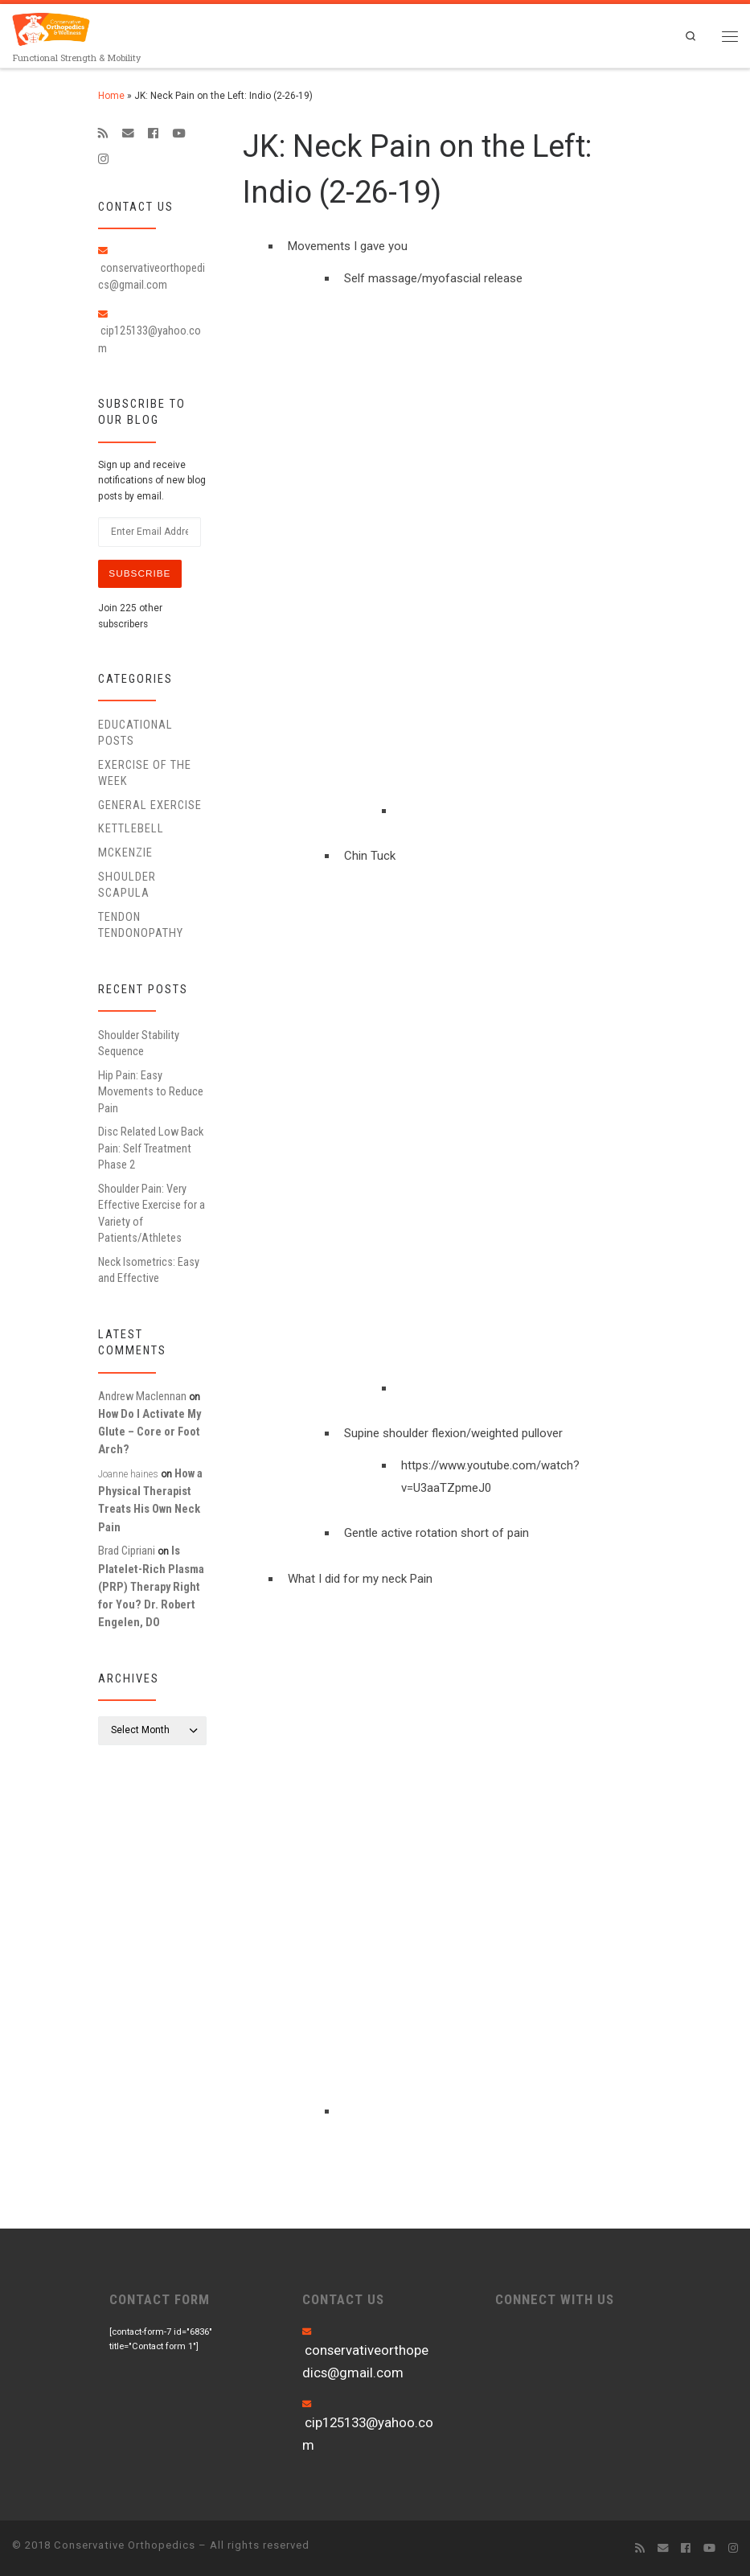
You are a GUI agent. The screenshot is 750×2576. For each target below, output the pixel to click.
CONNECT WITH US (554, 2299)
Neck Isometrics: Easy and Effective (148, 1270)
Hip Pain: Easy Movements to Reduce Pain (150, 1091)
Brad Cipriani (126, 1551)
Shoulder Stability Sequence (138, 1043)
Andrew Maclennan (142, 1396)
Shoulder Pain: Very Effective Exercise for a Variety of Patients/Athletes (151, 1213)
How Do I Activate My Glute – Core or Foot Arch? (149, 1431)
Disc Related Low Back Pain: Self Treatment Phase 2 (150, 1148)
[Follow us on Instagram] (103, 159)
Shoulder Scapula (127, 884)
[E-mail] (128, 133)
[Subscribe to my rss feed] (103, 133)
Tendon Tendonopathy (140, 925)
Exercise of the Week (144, 773)
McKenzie (125, 852)
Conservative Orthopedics (124, 2545)
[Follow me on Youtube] (178, 133)
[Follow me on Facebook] (153, 133)
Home (111, 95)
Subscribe (139, 573)
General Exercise (150, 805)
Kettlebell (131, 829)
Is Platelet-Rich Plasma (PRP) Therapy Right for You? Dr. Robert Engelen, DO (151, 1587)
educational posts (135, 732)
